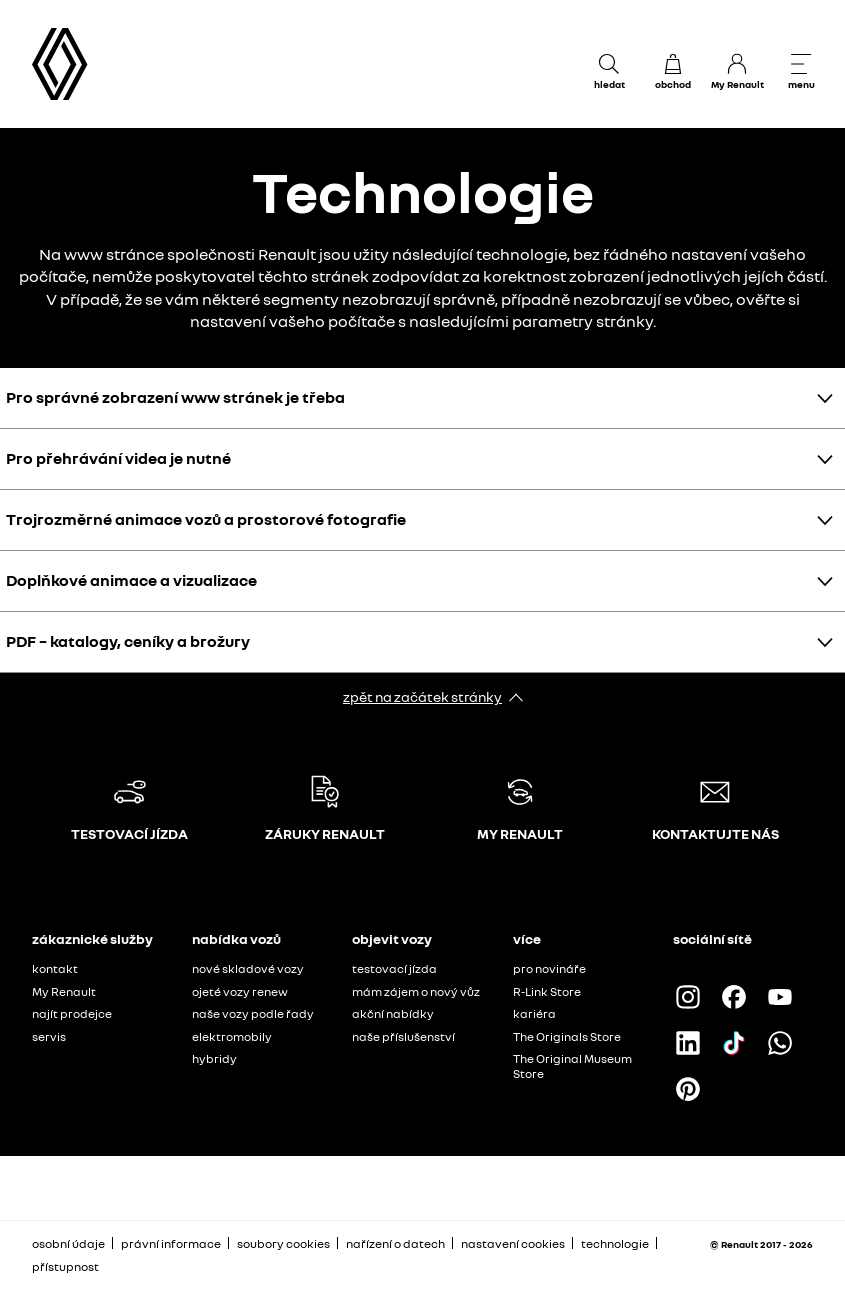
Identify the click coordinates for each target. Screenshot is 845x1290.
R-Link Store (547, 991)
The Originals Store (567, 1036)
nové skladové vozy (248, 968)
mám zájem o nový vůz (416, 991)
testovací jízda (394, 968)
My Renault (64, 991)
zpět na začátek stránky (422, 696)
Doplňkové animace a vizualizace (131, 580)
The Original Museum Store (572, 1066)
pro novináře (549, 968)
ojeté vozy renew (240, 991)
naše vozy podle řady (253, 1013)
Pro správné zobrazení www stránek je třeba (175, 397)
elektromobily (232, 1036)
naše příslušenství (403, 1036)
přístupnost (65, 1266)
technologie (615, 1243)
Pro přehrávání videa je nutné (118, 458)
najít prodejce (72, 1013)
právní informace (171, 1243)
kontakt (55, 968)
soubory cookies (283, 1243)
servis (49, 1036)
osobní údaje (68, 1243)
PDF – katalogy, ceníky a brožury (128, 641)
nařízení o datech (395, 1243)
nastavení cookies (513, 1244)
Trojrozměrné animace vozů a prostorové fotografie (206, 519)
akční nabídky (393, 1013)
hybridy (214, 1058)
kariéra (534, 1013)
